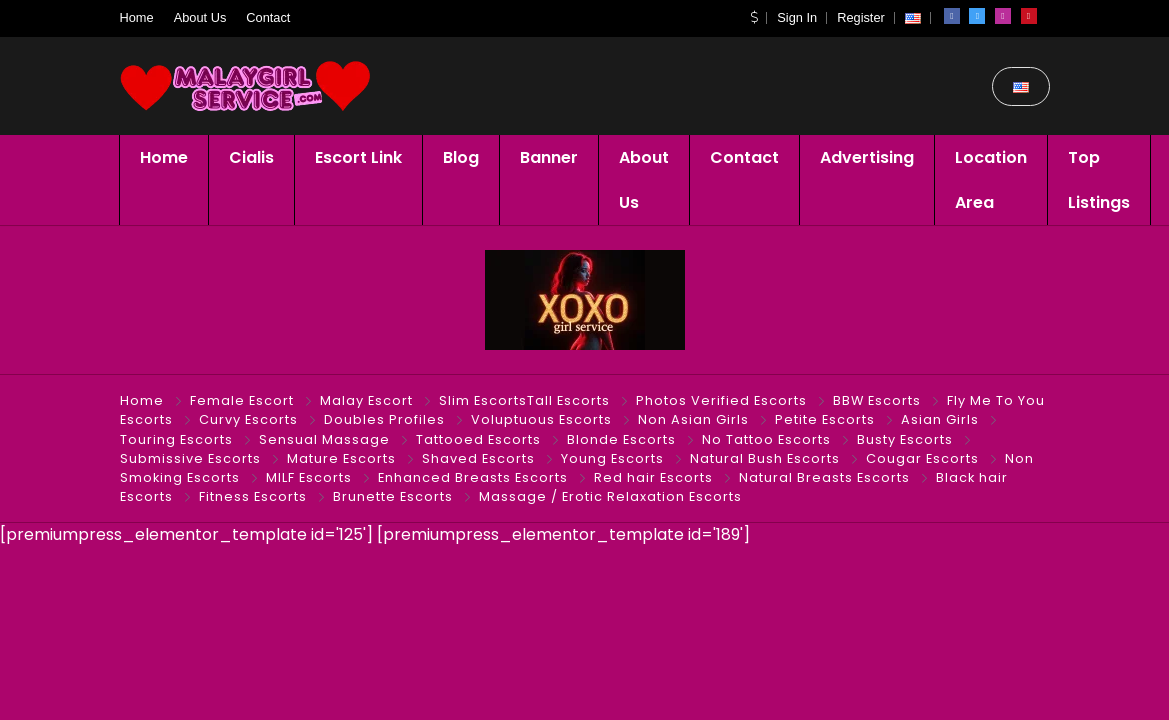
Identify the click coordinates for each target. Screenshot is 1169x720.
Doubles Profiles (384, 419)
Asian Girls (940, 419)
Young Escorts (612, 458)
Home (137, 17)
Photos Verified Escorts (721, 400)
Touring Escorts (176, 439)
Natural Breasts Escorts (824, 477)
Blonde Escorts (621, 439)
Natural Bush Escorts (765, 458)
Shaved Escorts (478, 458)
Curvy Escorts (248, 419)
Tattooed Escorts (478, 439)
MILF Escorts (309, 477)
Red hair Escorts (653, 477)
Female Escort (242, 400)
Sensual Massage (324, 439)
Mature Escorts (341, 458)
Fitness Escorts (253, 496)
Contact (268, 17)
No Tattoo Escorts (766, 439)
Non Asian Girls (693, 419)
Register (861, 17)
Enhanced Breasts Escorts (473, 477)
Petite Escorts (825, 419)
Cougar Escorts (922, 458)
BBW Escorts (877, 400)
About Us (200, 17)
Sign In (797, 17)
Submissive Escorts (190, 458)
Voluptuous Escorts (541, 419)
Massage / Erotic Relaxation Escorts (610, 496)
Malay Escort (366, 400)
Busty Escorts (905, 439)
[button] (754, 17)
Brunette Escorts (393, 496)
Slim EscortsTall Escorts (524, 400)
